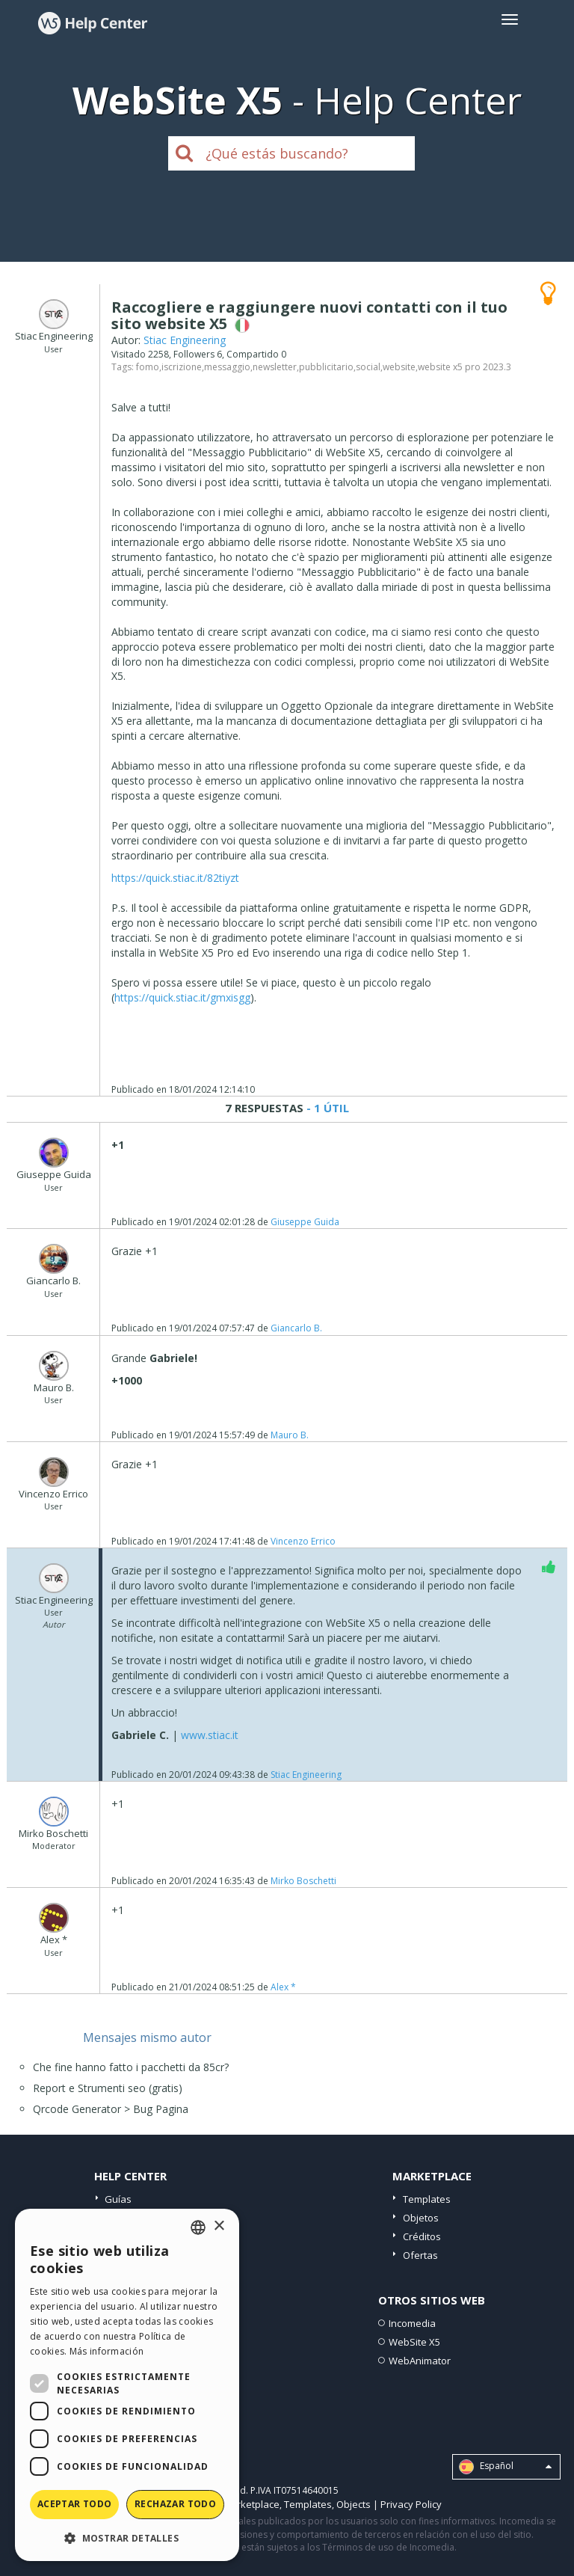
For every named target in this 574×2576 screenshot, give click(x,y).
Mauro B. (290, 1435)
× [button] (218, 2226)
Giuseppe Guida (305, 1221)
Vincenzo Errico (303, 1541)
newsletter (275, 367)
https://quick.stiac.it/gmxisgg (182, 997)
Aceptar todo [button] (74, 2503)
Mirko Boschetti (303, 1880)
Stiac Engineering (185, 340)
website (399, 367)
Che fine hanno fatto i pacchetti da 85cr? (131, 2067)
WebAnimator (420, 2360)
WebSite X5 (414, 2342)
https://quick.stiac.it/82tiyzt (175, 878)
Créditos (422, 2236)
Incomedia (412, 2323)
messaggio (227, 367)
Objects (353, 2504)
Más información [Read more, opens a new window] (107, 2351)
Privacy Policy (411, 2504)
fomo (147, 367)
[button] (127, 2537)
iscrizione (181, 367)
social (368, 367)
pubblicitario (326, 367)
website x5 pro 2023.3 (464, 367)
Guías (118, 2199)
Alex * (283, 1987)
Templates (427, 2199)
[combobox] (198, 2227)
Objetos (421, 2217)
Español (505, 2466)
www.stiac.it (209, 1735)
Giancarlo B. (296, 1328)
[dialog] (127, 2385)
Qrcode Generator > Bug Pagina (110, 2109)
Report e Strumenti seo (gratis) (107, 2088)
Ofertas (420, 2255)
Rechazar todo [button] (175, 2503)
